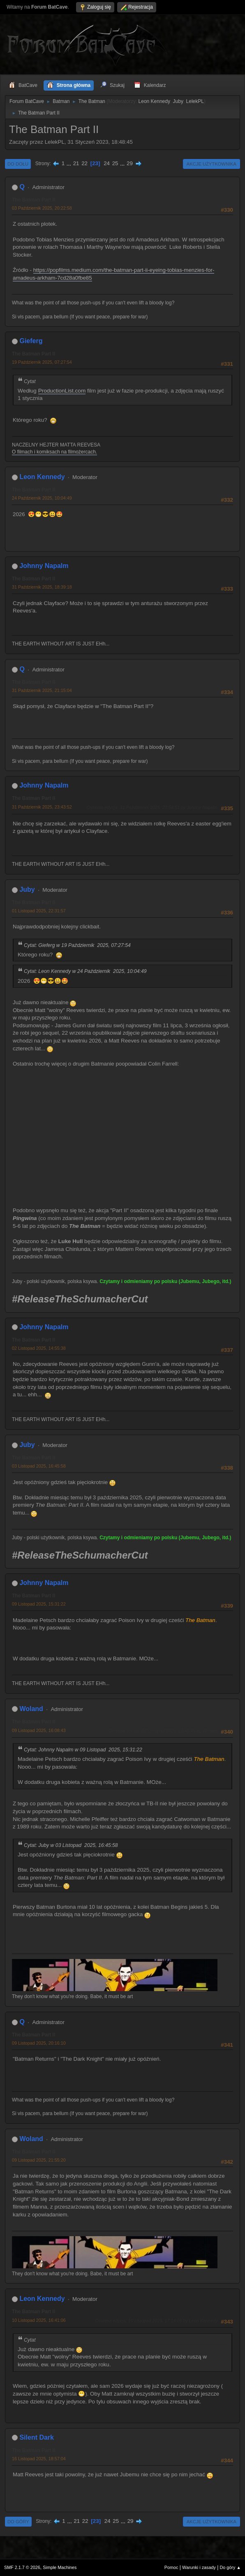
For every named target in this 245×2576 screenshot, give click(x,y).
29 (130, 163)
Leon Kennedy (154, 101)
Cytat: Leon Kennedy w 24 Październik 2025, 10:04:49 (85, 971)
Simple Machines (59, 2567)
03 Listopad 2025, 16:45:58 (39, 1465)
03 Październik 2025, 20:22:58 (42, 208)
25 (115, 163)
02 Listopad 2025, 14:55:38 (39, 1348)
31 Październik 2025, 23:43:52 (42, 806)
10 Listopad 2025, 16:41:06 (39, 2320)
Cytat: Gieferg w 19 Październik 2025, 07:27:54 (77, 945)
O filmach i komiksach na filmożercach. (54, 452)
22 (84, 163)
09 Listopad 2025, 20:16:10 (39, 2043)
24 (107, 163)
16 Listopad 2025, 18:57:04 (39, 2458)
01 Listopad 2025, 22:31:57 (39, 910)
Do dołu (17, 163)
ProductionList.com (62, 391)
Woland (31, 1708)
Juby (178, 101)
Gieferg (30, 340)
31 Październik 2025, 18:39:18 (42, 586)
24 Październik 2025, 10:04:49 (42, 498)
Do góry (18, 2521)
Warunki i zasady (199, 2567)
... (70, 163)
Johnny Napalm (43, 565)
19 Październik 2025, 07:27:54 (42, 362)
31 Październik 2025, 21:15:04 (42, 690)
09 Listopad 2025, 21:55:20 (39, 2160)
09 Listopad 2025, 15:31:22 (39, 1603)
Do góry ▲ (230, 2567)
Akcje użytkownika (211, 163)
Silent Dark (36, 2437)
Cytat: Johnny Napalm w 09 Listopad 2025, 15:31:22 (83, 1750)
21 (76, 163)
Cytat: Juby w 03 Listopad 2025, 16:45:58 (71, 1845)
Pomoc (171, 2567)
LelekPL (195, 101)
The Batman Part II (33, 200)
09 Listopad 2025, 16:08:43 (39, 1730)
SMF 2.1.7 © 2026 (22, 2567)
